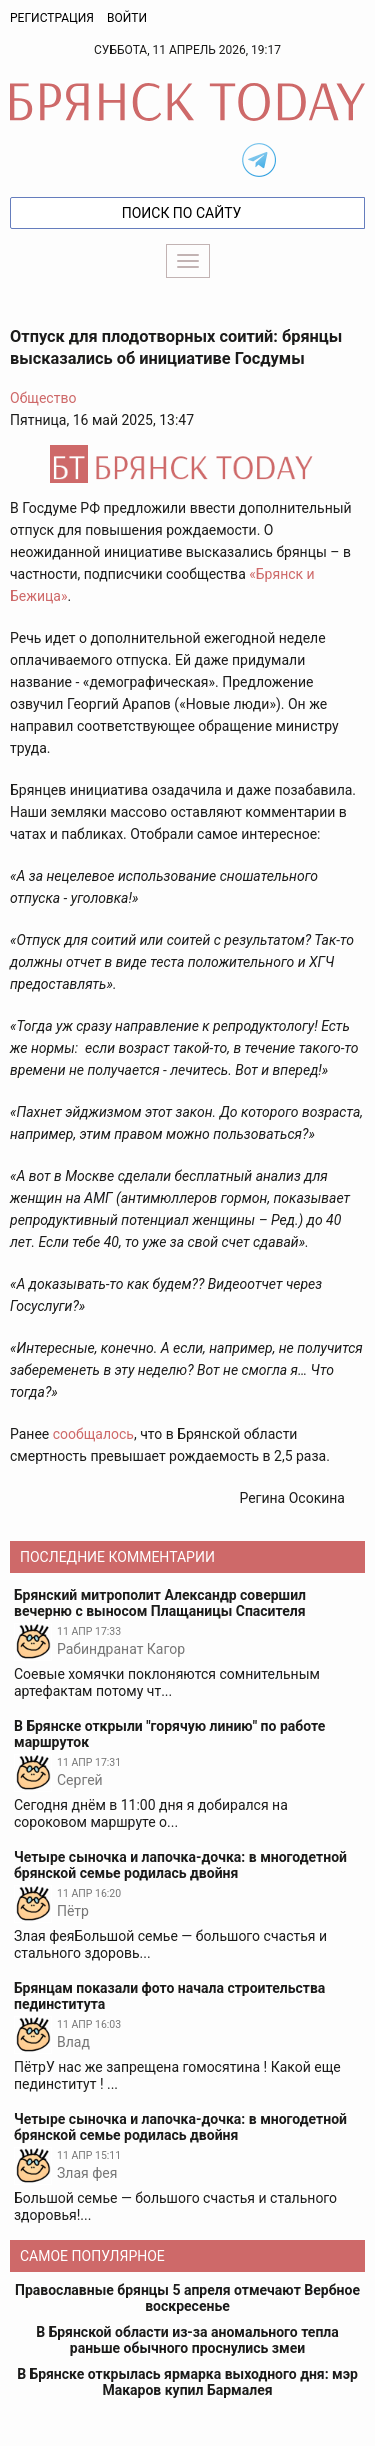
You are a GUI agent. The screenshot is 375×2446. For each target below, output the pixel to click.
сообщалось (93, 1434)
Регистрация (52, 18)
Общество (43, 398)
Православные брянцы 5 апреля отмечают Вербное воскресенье (187, 2298)
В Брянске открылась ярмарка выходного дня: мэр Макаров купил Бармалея (187, 2382)
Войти (127, 18)
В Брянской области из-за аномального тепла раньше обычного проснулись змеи (187, 2340)
